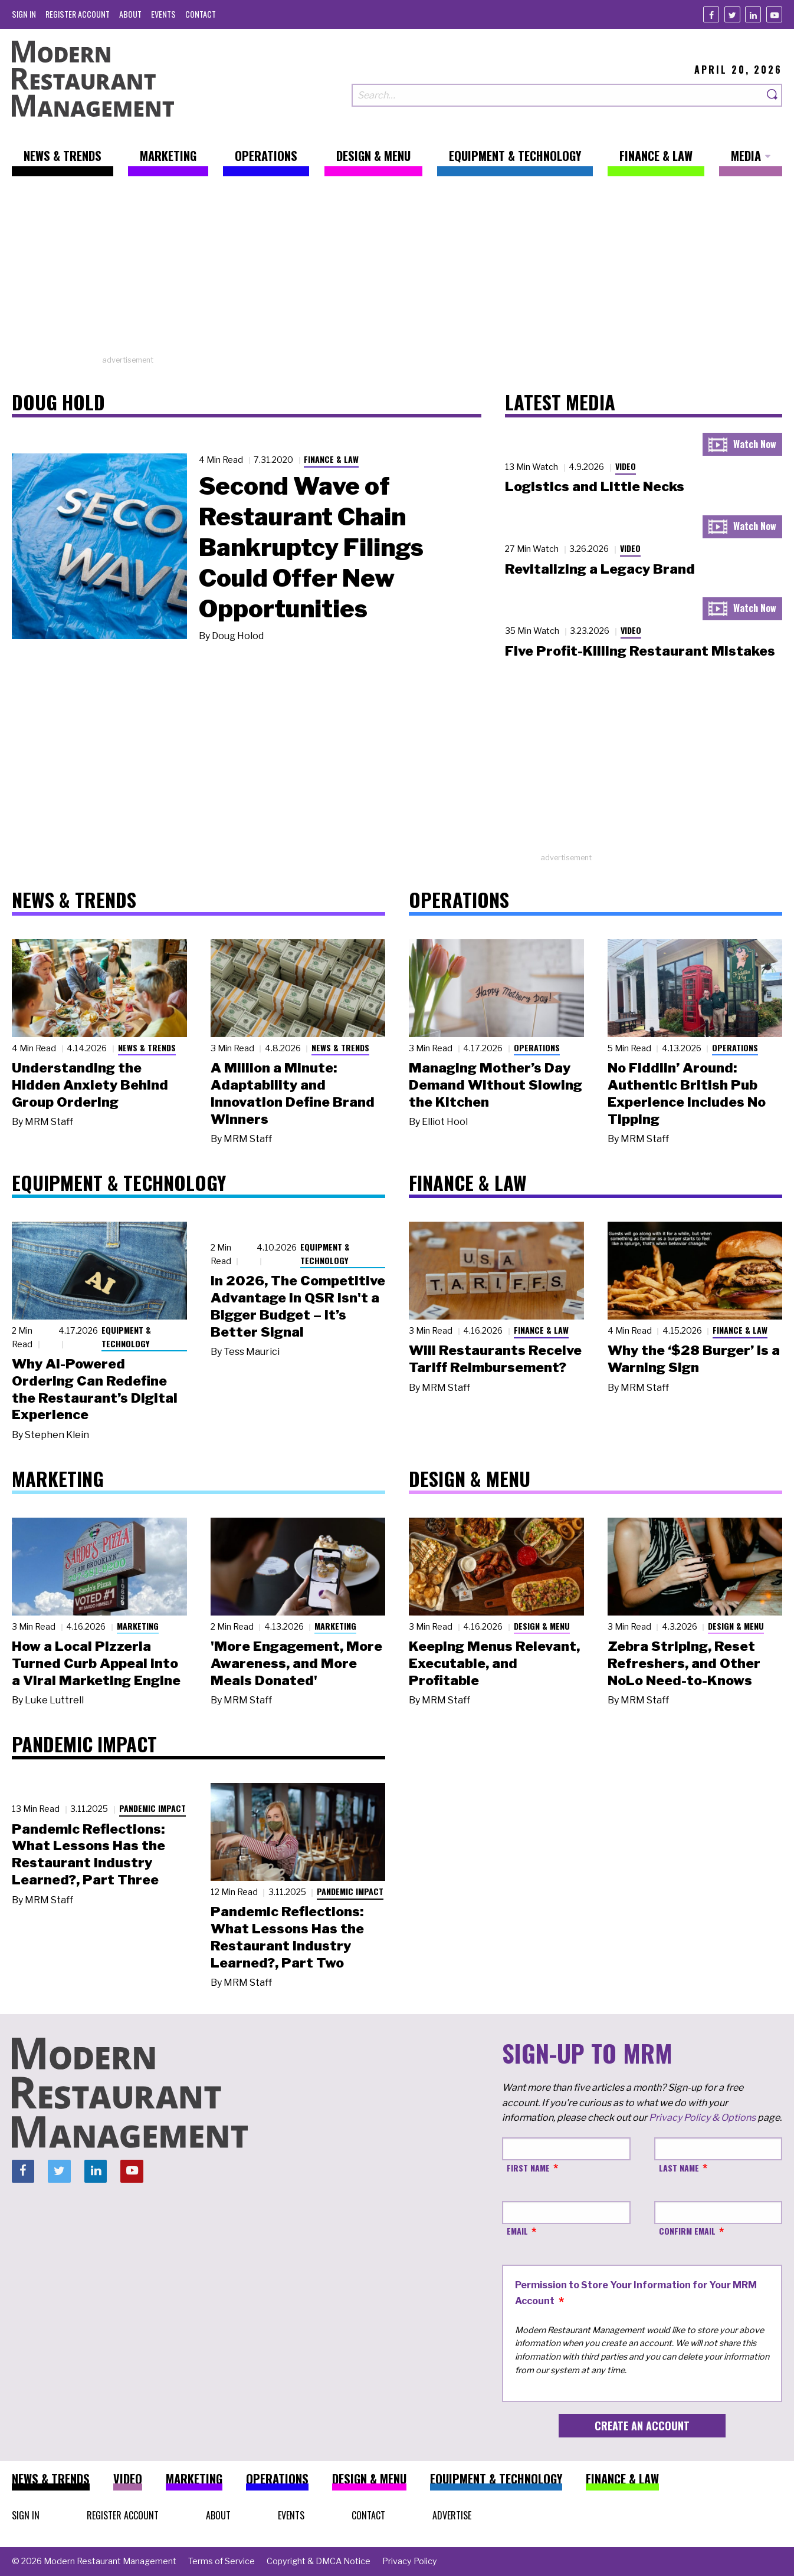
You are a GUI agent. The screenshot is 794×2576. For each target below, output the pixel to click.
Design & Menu (542, 1626)
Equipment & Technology (126, 1337)
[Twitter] (732, 14)
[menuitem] (24, 14)
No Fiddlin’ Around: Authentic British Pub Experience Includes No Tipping (687, 1093)
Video (625, 466)
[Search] (772, 95)
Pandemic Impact (152, 1808)
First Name (528, 2168)
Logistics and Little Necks (594, 486)
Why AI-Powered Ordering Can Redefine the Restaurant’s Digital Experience (95, 1389)
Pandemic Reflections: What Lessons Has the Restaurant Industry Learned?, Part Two (287, 1936)
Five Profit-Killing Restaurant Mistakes (640, 651)
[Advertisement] (397, 271)
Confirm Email (687, 2231)
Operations (537, 1047)
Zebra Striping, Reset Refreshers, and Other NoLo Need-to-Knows (684, 1663)
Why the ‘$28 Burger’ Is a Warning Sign (694, 1359)
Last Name (679, 2168)
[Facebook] (711, 14)
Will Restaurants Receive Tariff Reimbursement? (495, 1359)
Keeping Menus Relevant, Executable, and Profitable (494, 1663)
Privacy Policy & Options (702, 2117)
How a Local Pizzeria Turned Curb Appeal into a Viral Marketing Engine (96, 1663)
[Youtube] (774, 14)
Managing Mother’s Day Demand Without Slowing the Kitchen (495, 1085)
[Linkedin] (753, 14)
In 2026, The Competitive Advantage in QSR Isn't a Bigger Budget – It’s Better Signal (298, 1306)
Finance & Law (331, 459)
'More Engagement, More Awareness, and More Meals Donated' (296, 1663)
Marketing (138, 1626)
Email (517, 2231)
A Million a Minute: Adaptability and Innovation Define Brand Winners (293, 1093)
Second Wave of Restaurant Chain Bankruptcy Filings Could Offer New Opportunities (311, 547)
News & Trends (147, 1047)
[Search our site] (557, 95)
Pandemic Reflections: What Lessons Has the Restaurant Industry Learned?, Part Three (88, 1854)
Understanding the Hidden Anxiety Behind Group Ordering (90, 1085)
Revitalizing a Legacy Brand (600, 569)
